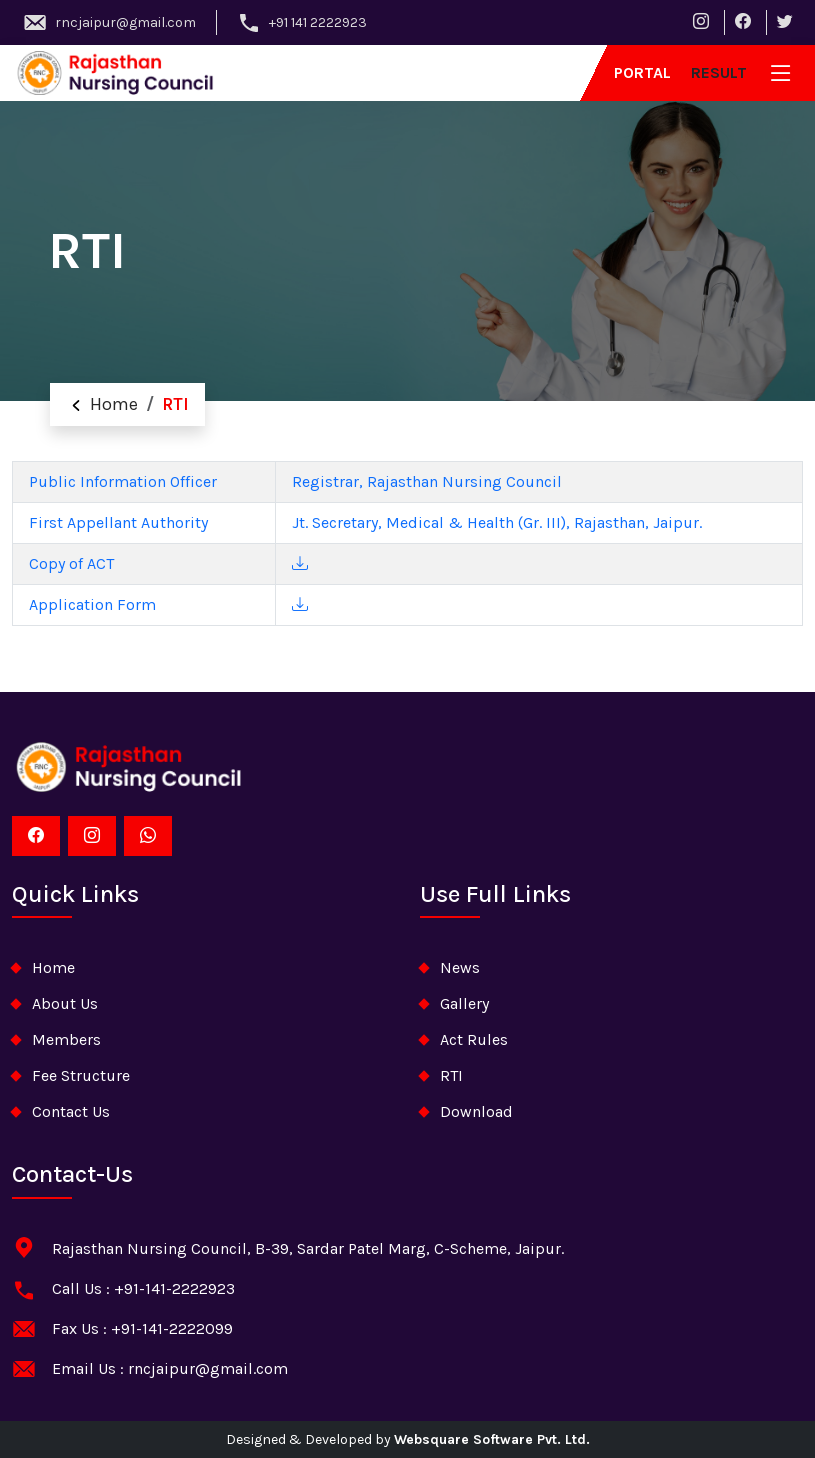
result (719, 72)
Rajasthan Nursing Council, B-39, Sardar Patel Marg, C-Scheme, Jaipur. (308, 1248)
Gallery (464, 1003)
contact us (71, 1111)
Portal (642, 72)
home (53, 967)
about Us (65, 1003)
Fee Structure (81, 1075)
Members (66, 1039)
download (476, 1111)
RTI (451, 1075)
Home (102, 404)
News (460, 967)
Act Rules (474, 1039)
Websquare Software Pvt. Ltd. (492, 1439)
